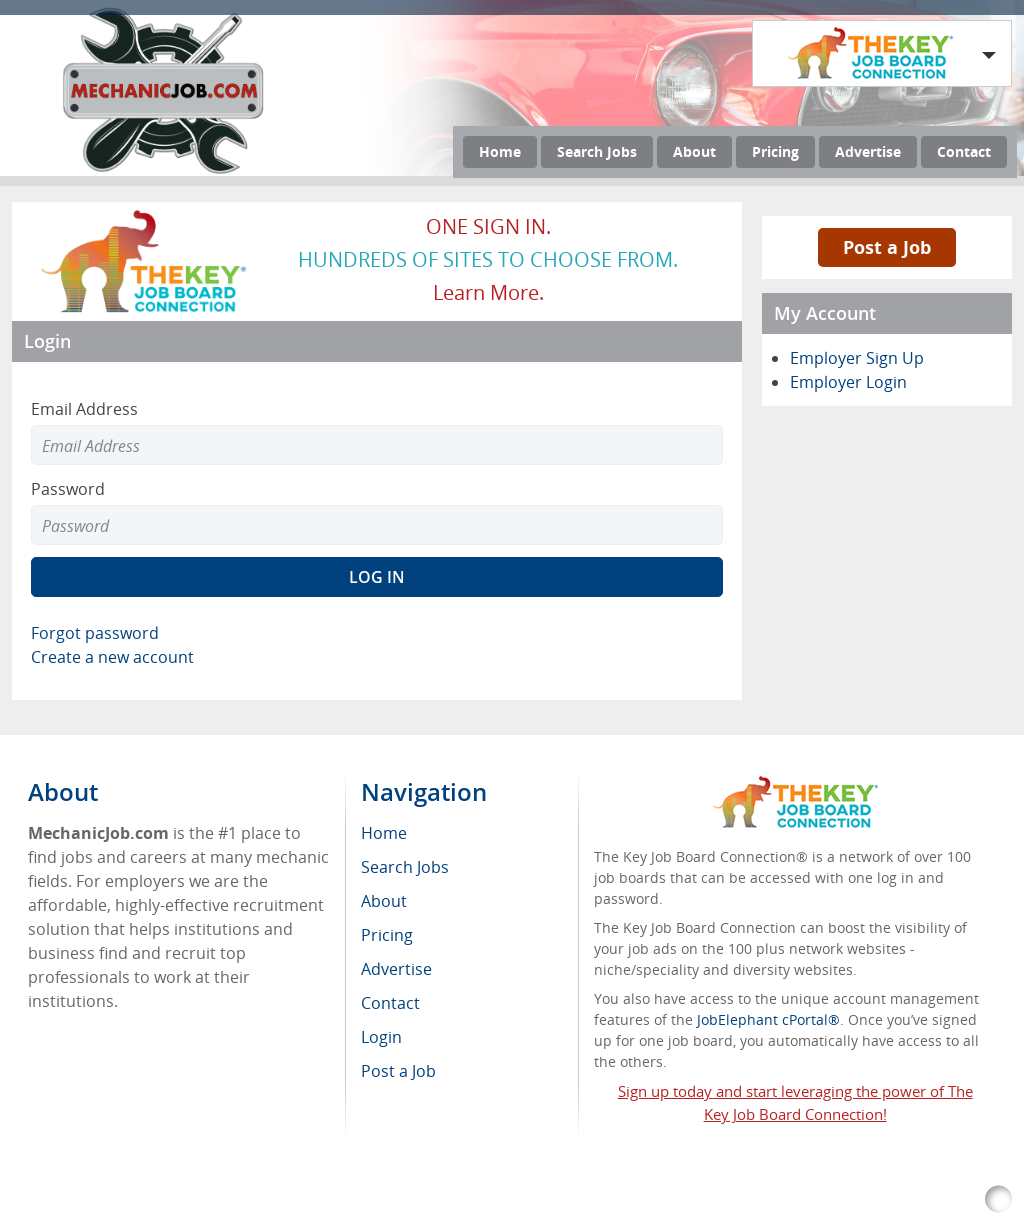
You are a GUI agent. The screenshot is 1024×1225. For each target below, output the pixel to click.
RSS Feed (448, 1199)
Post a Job (887, 247)
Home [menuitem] (384, 833)
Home (500, 151)
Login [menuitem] (381, 1037)
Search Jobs (597, 151)
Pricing (775, 151)
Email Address (84, 409)
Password (68, 489)
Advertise (868, 151)
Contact (964, 151)
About (694, 151)
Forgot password (95, 633)
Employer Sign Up (857, 358)
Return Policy (541, 1199)
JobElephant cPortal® (768, 1019)
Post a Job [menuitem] (398, 1071)
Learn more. (488, 292)
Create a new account (112, 657)
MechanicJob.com (204, 1199)
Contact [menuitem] (390, 1003)
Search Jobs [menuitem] (405, 867)
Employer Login (848, 382)
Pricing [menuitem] (387, 935)
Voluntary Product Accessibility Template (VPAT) (762, 1199)
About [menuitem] (384, 901)
